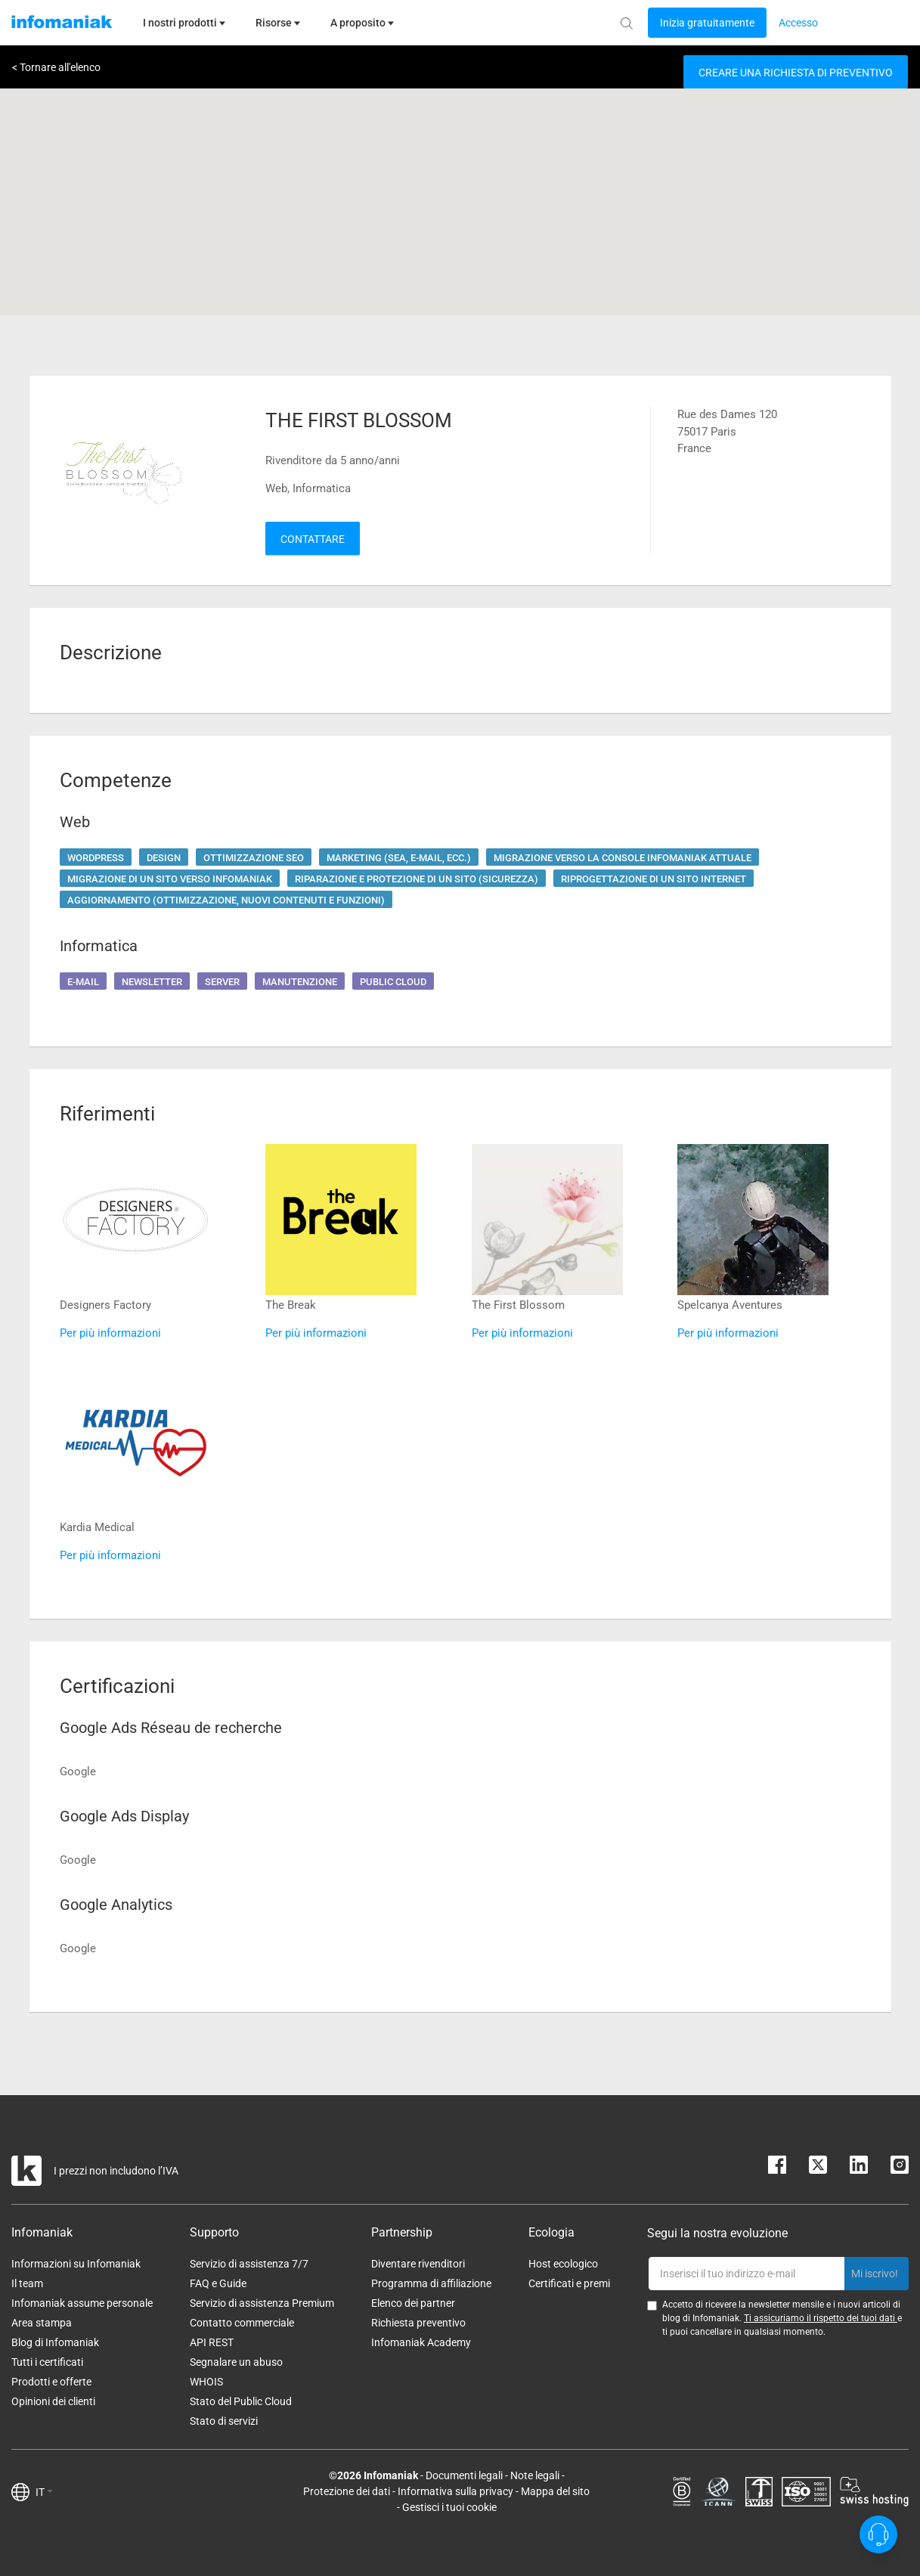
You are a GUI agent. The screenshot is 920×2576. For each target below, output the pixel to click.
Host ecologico (563, 2264)
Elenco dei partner (413, 2303)
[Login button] (707, 23)
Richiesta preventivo (418, 2323)
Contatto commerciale (242, 2323)
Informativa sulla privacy (455, 2491)
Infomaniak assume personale (82, 2303)
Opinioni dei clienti (53, 2401)
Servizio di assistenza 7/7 (249, 2264)
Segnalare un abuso (236, 2362)
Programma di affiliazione (431, 2283)
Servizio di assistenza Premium (262, 2303)
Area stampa (41, 2323)
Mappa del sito (555, 2491)
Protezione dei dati (346, 2491)
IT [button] (44, 2492)
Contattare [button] (312, 539)
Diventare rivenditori (418, 2264)
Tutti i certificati (47, 2362)
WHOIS (206, 2382)
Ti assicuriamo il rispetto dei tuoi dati (820, 2318)
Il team (27, 2283)
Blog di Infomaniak (55, 2342)
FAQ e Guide (218, 2283)
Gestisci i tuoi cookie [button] (449, 2507)
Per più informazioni (110, 1333)
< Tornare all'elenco (56, 67)
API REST (212, 2342)
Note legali (534, 2475)
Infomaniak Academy (421, 2342)
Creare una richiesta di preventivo (796, 73)
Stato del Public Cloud (241, 2401)
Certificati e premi (569, 2283)
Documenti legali (464, 2475)
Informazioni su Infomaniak (76, 2264)
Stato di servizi (224, 2421)
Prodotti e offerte (51, 2382)
